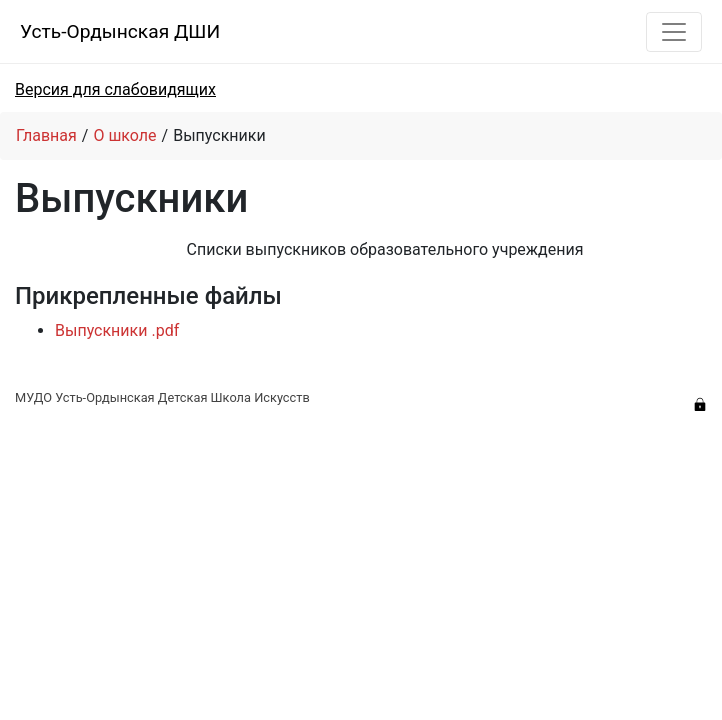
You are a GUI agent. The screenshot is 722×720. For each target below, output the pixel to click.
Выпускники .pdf (117, 330)
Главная (46, 135)
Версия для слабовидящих (115, 89)
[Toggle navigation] (674, 32)
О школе (124, 135)
